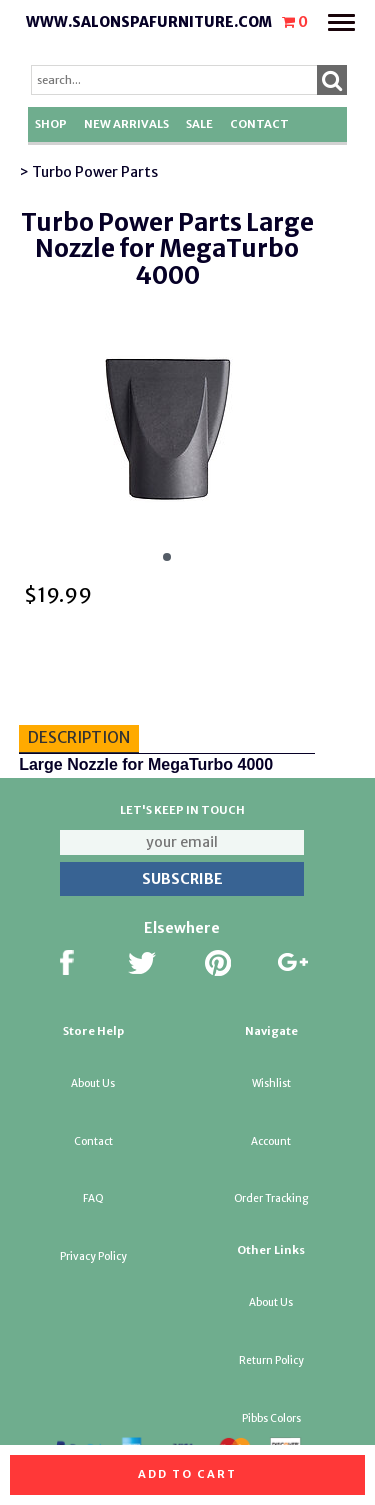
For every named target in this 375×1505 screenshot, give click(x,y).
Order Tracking (271, 1198)
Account (271, 1141)
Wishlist (271, 1083)
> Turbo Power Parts (88, 172)
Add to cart (187, 1474)
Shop (51, 124)
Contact (259, 124)
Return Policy (271, 1360)
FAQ (93, 1198)
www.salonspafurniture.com (149, 22)
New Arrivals (126, 124)
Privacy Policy (93, 1256)
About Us (93, 1083)
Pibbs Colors (271, 1418)
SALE (199, 124)
